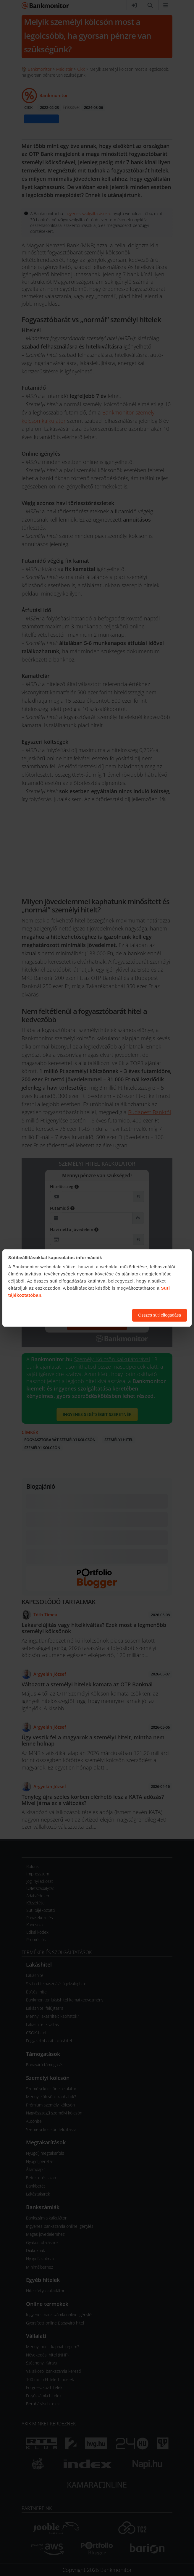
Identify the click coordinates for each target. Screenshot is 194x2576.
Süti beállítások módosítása (95, 1315)
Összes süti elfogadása (159, 1315)
